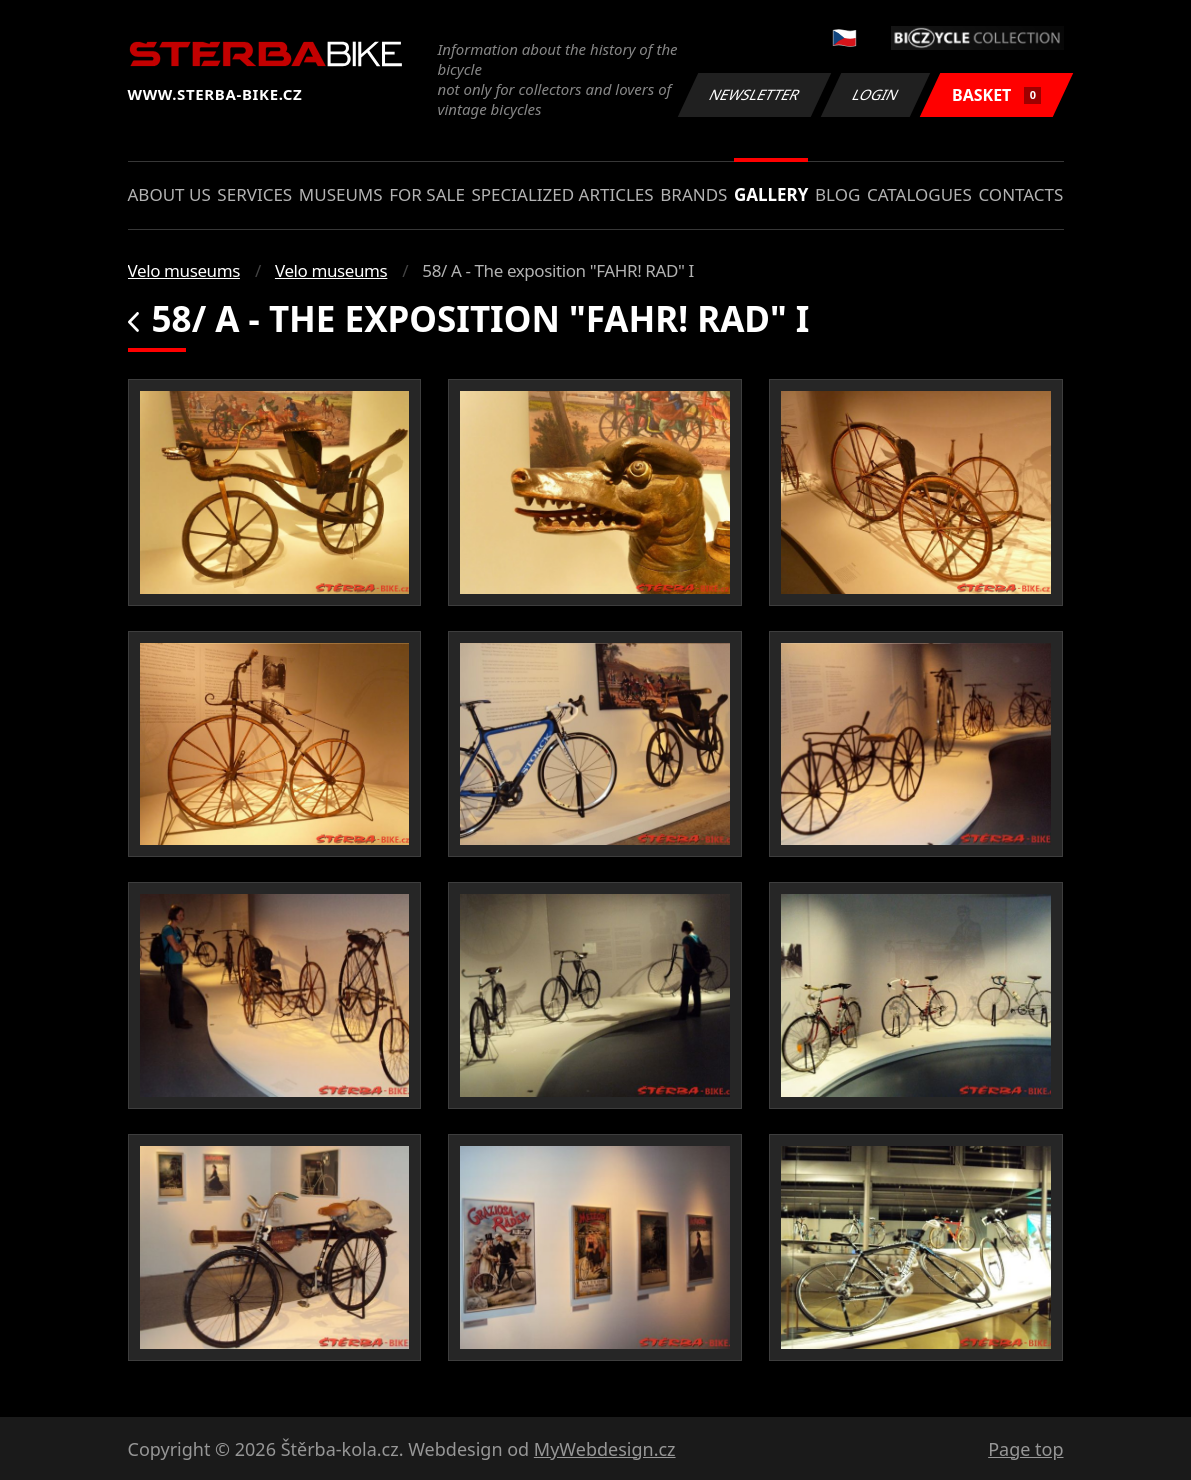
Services (254, 194)
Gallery (771, 194)
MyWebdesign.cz (605, 1449)
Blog (837, 194)
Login (876, 94)
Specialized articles (562, 194)
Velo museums (184, 270)
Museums (341, 194)
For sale (427, 194)
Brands (693, 194)
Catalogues (919, 194)
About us (169, 194)
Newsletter (755, 94)
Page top (1025, 1449)
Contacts (1020, 194)
